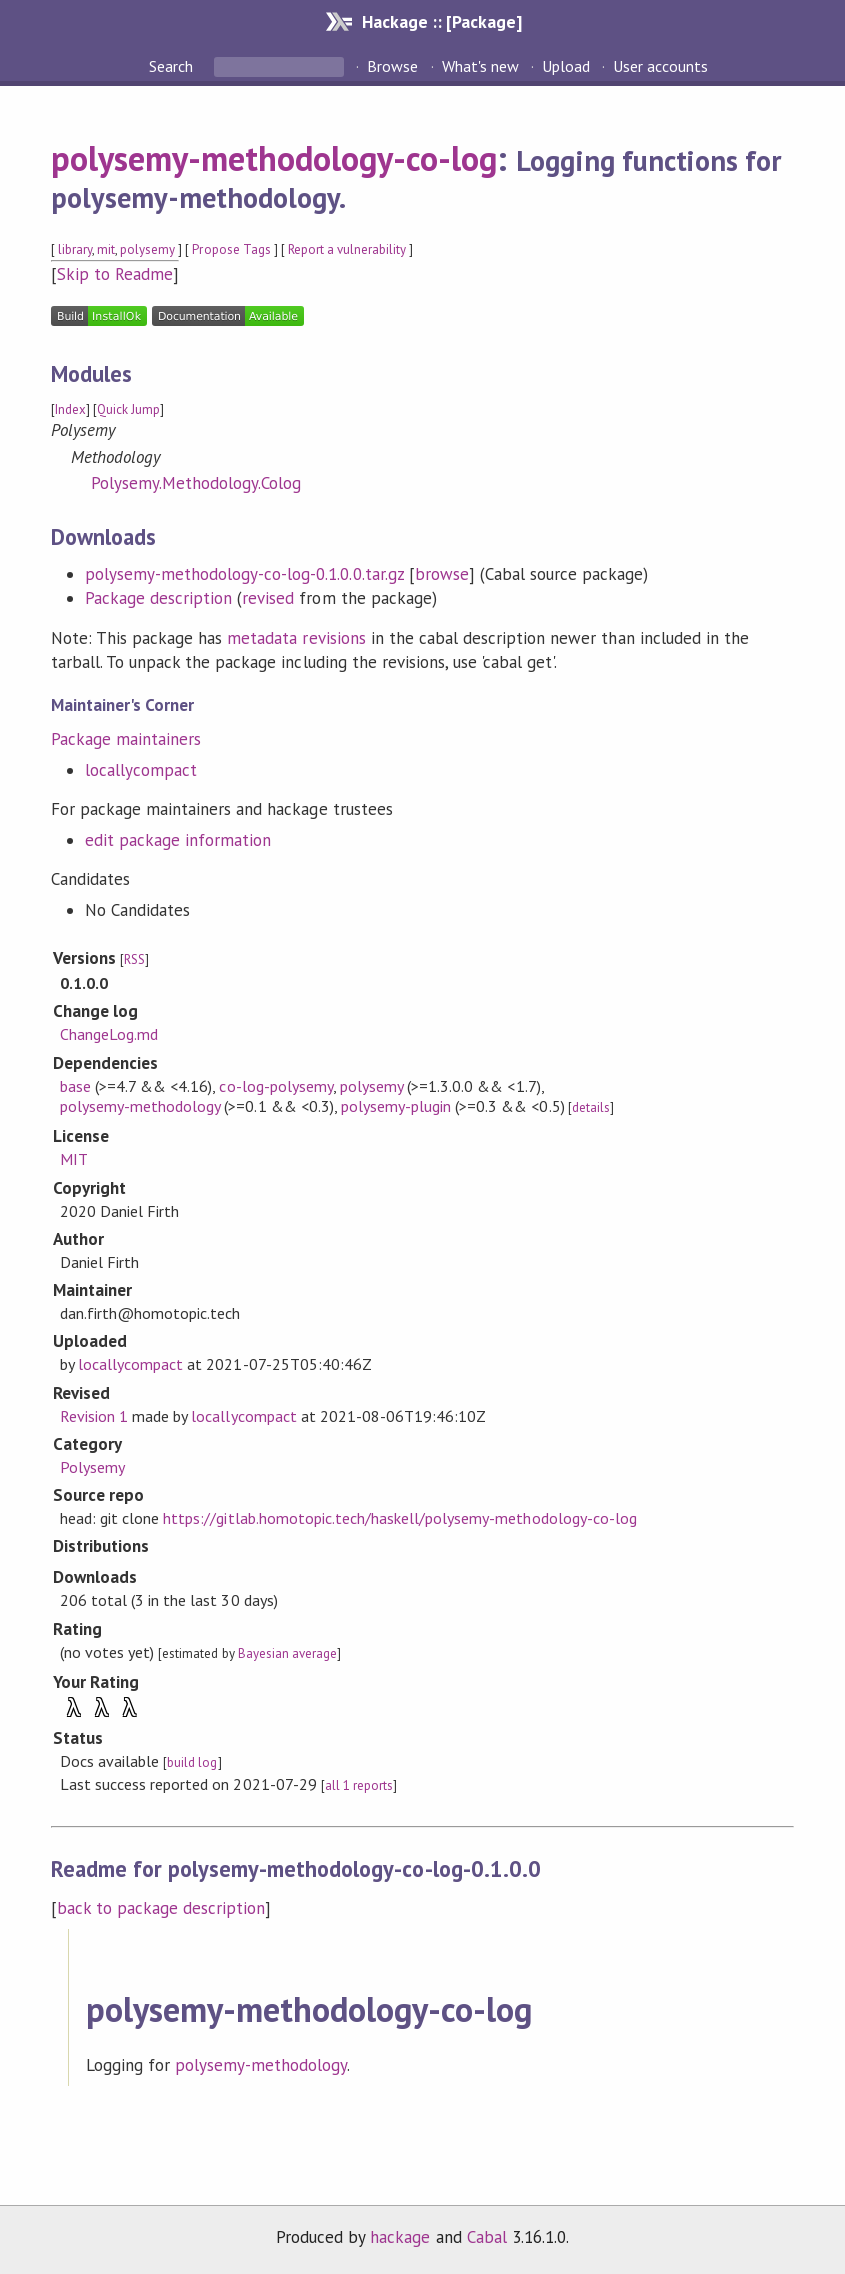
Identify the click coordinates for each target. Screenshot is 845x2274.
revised (268, 598)
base (75, 1086)
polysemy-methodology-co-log (274, 158)
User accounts (660, 66)
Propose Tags (231, 249)
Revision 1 (94, 1416)
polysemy (147, 249)
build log (192, 1762)
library (75, 249)
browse (442, 574)
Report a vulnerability (347, 249)
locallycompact (141, 770)
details (591, 1107)
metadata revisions (296, 638)
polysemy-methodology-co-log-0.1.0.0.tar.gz (244, 574)
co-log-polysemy (275, 1086)
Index (70, 409)
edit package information (178, 840)
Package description (158, 598)
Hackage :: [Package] (442, 21)
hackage (400, 2237)
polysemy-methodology (140, 1106)
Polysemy (92, 1467)
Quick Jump (128, 409)
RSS (134, 959)
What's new (480, 66)
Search (173, 66)
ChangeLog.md (109, 1034)
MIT (74, 1159)
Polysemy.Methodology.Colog (196, 483)
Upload (566, 66)
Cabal (487, 2237)
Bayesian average (287, 1653)
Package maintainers (126, 739)
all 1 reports (359, 1785)
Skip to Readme (115, 274)
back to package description (161, 1908)
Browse (392, 66)
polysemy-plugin (396, 1106)
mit (106, 249)
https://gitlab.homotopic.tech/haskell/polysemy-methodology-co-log (400, 1518)
